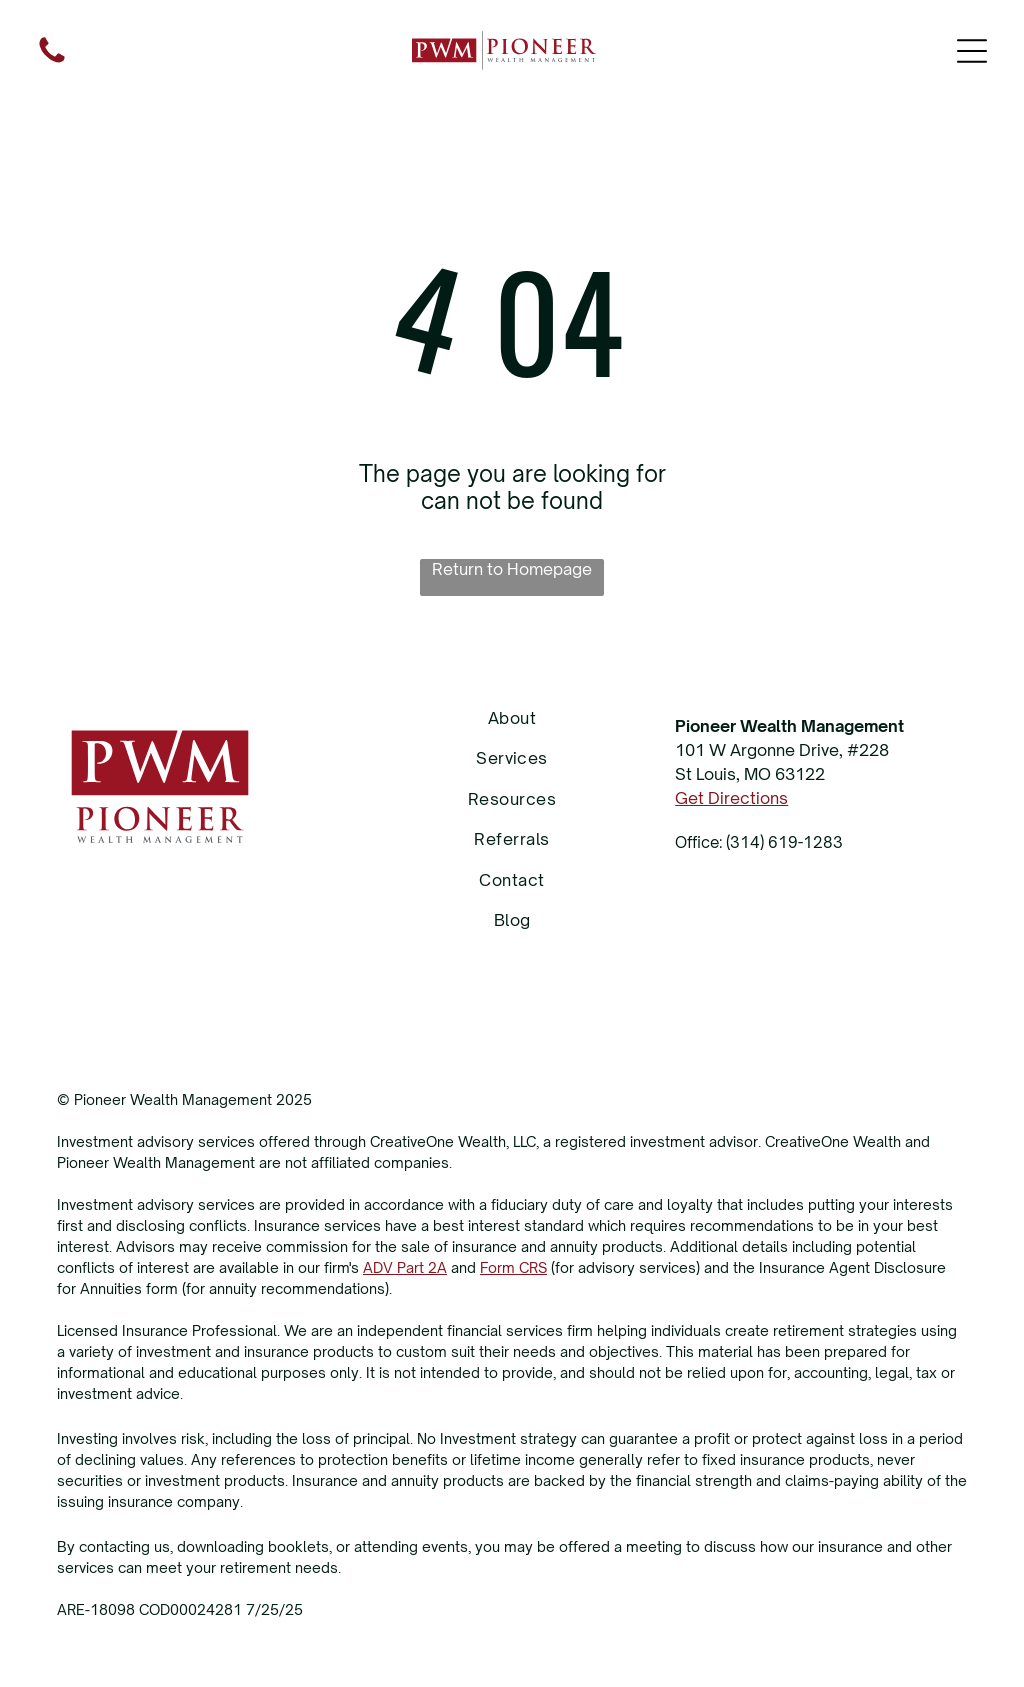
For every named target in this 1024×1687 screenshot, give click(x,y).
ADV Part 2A (405, 1267)
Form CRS (513, 1267)
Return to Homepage (512, 569)
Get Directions (731, 798)
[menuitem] (512, 718)
